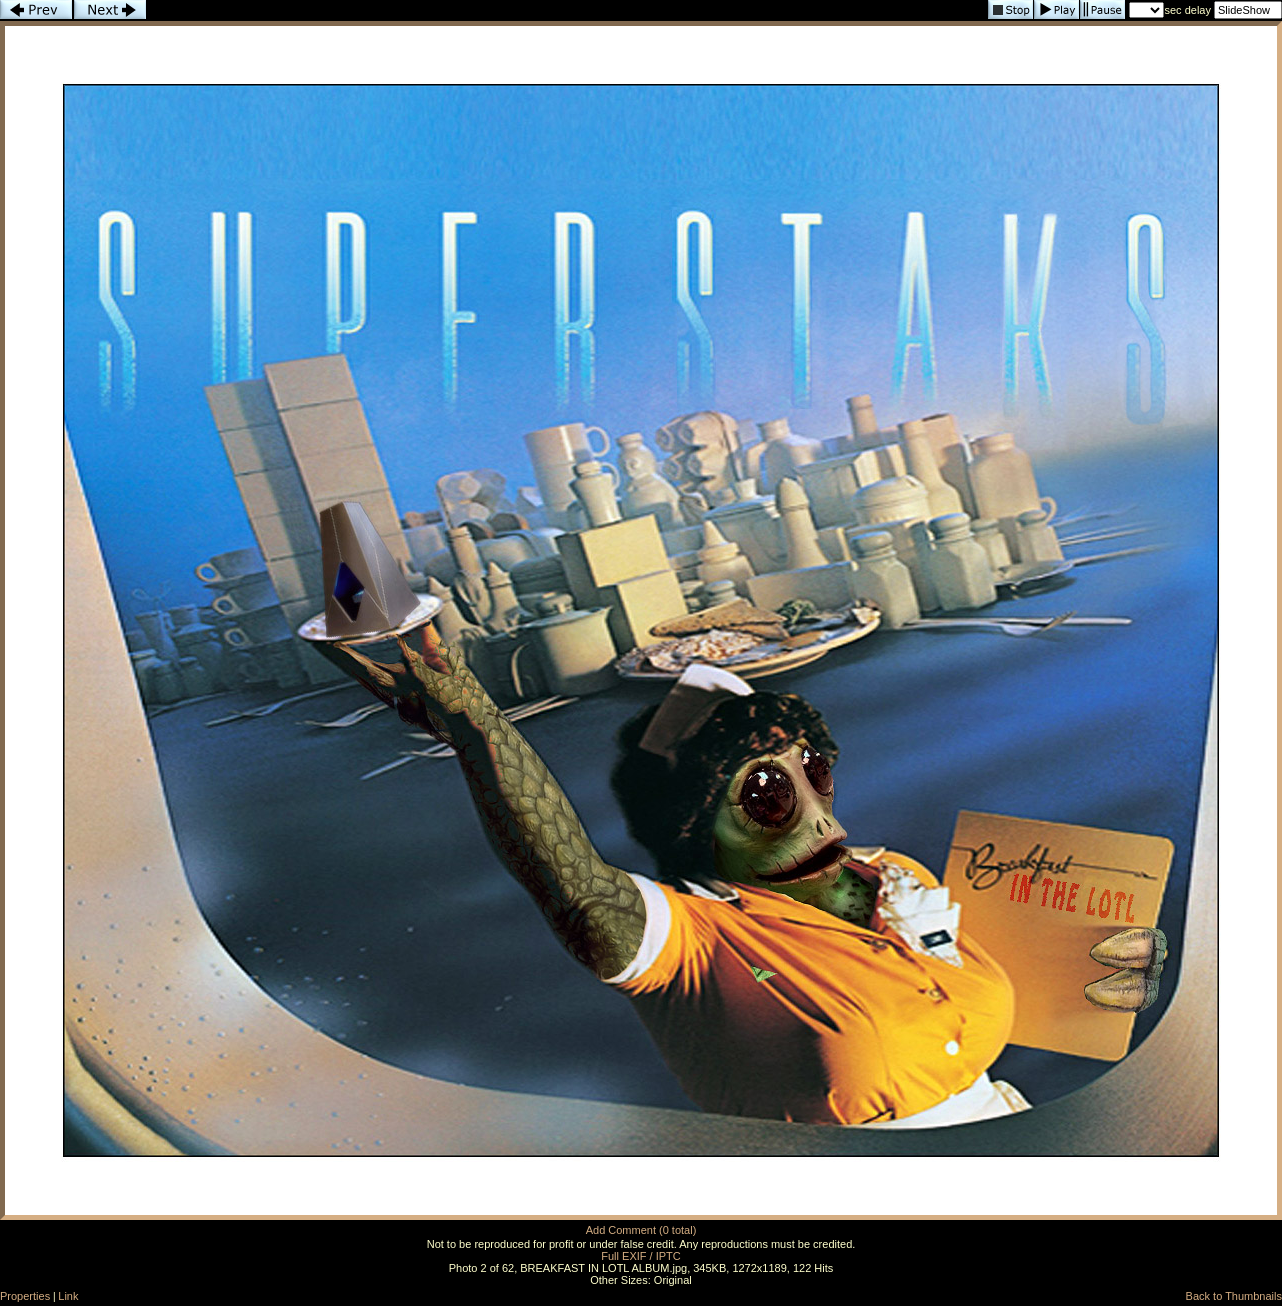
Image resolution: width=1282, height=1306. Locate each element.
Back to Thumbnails (1234, 1296)
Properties (25, 1296)
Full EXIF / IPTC (640, 1256)
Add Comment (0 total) (641, 1230)
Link (68, 1296)
